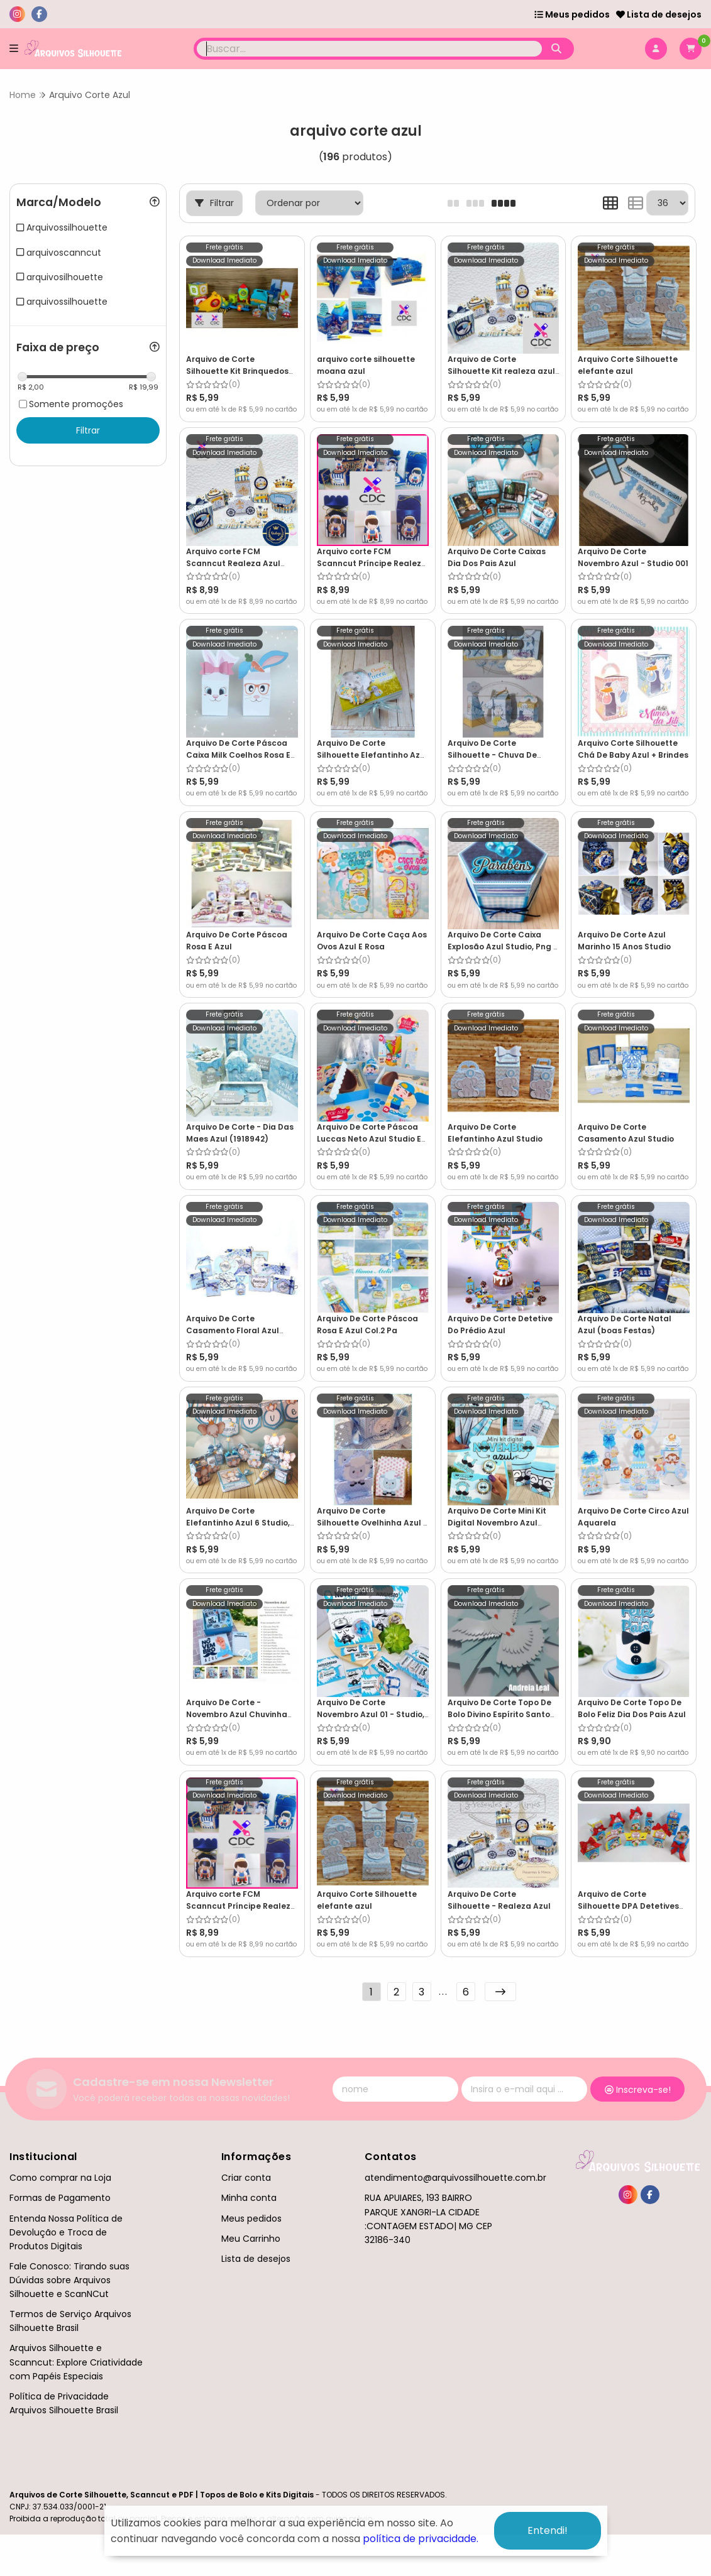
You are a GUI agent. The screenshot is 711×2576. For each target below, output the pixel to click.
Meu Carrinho (250, 2238)
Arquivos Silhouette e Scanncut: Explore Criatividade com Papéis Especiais (76, 2362)
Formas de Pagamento (60, 2197)
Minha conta (249, 2197)
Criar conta (246, 2177)
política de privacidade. (420, 2538)
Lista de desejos (659, 14)
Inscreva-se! (638, 2089)
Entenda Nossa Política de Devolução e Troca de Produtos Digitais (66, 2232)
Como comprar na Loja (60, 2177)
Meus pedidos (572, 14)
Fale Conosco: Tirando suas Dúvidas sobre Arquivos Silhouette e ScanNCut (69, 2280)
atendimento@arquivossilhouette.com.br (455, 2177)
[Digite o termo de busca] (370, 49)
